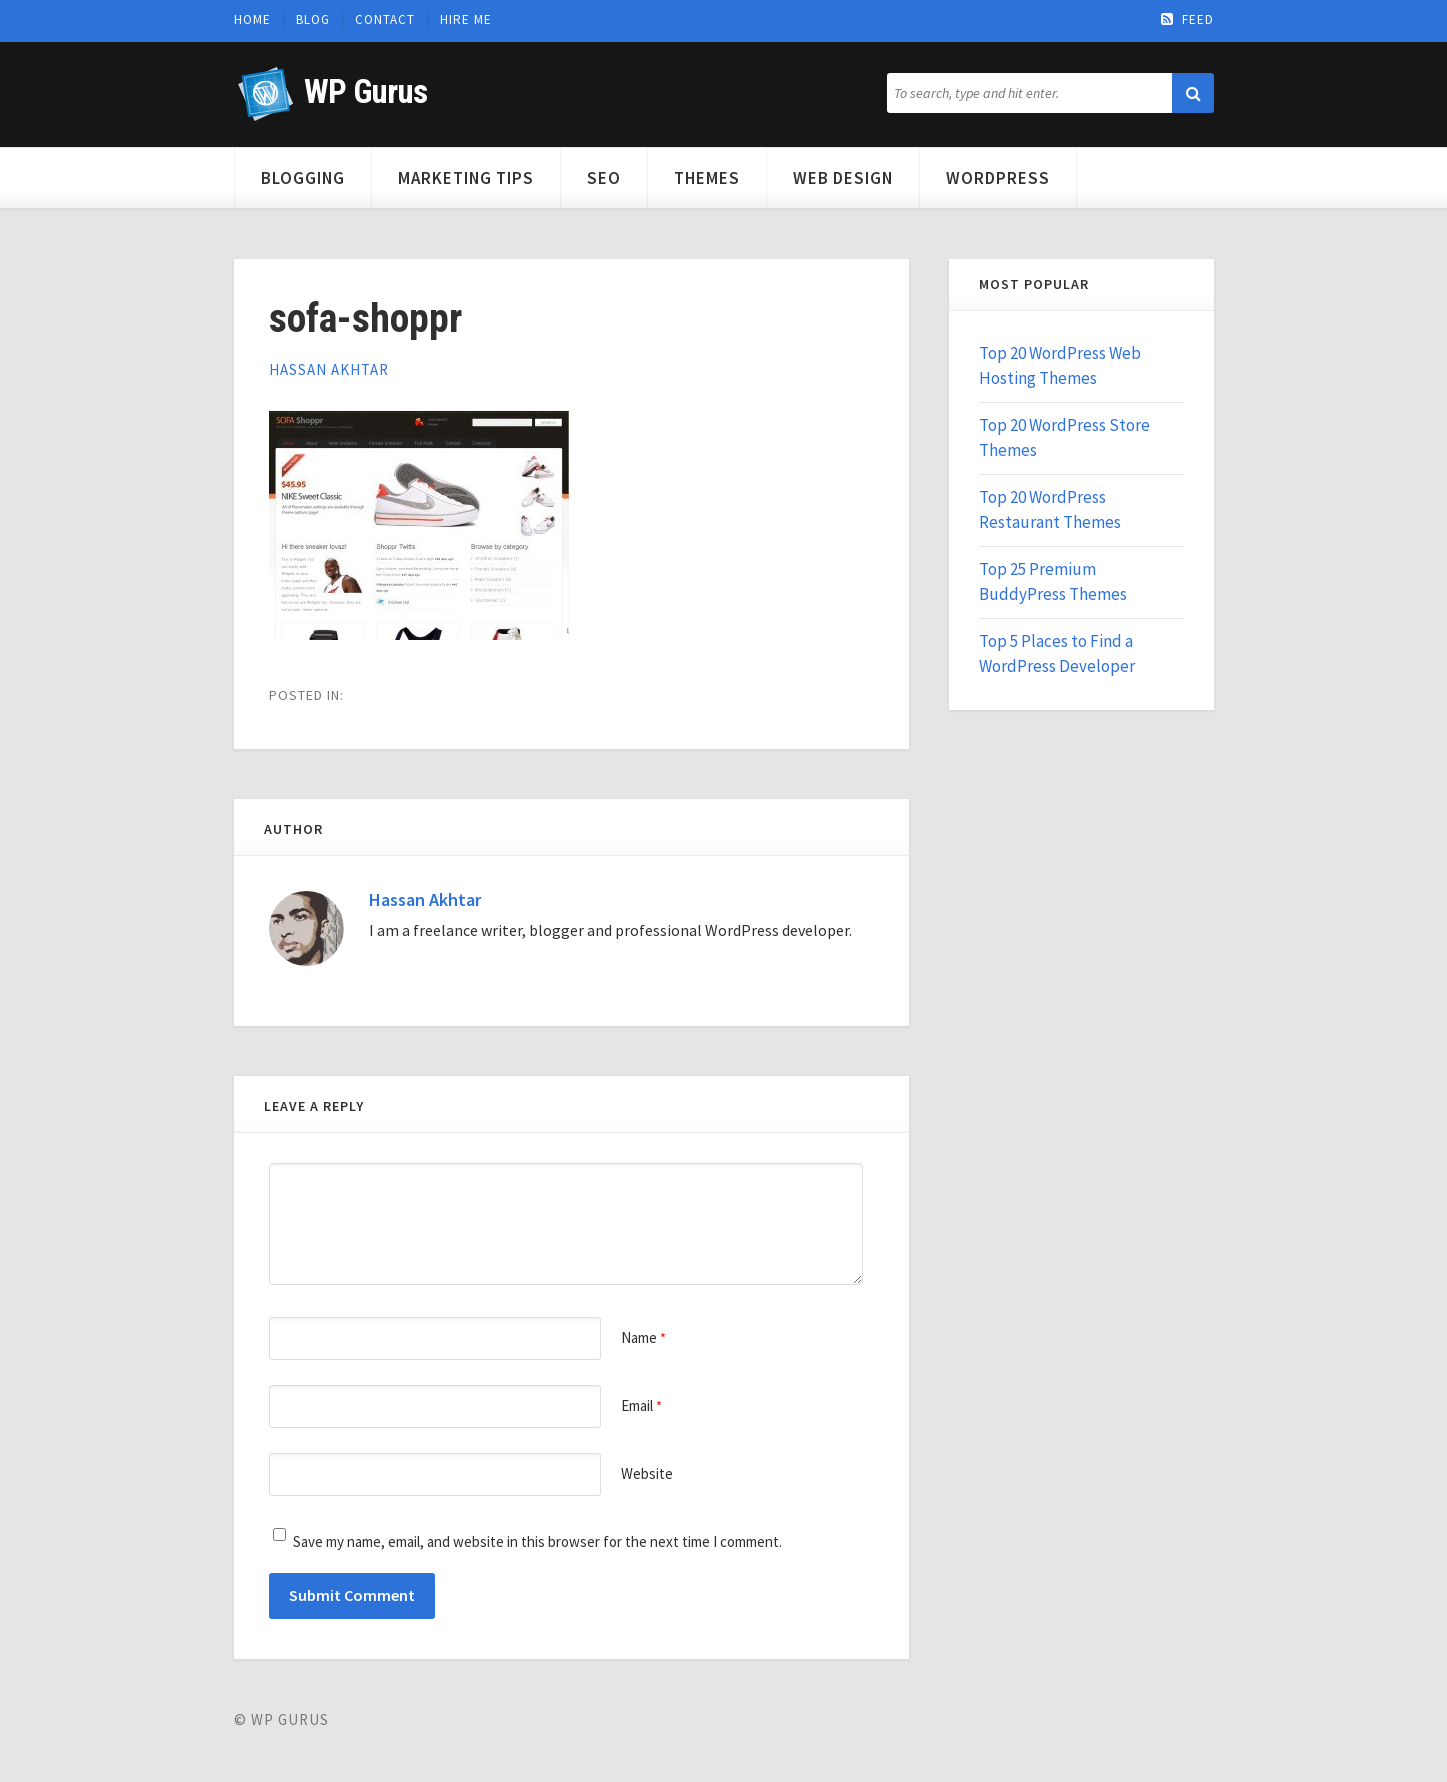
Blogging (303, 178)
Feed (1187, 20)
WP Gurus (365, 91)
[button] (1193, 93)
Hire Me (466, 20)
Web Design (843, 178)
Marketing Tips (466, 178)
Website (647, 1473)
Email (641, 1405)
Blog (313, 20)
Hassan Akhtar (329, 369)
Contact (385, 20)
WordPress (998, 178)
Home (252, 20)
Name (643, 1337)
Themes (707, 178)
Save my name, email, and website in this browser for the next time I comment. (537, 1541)
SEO (604, 178)
